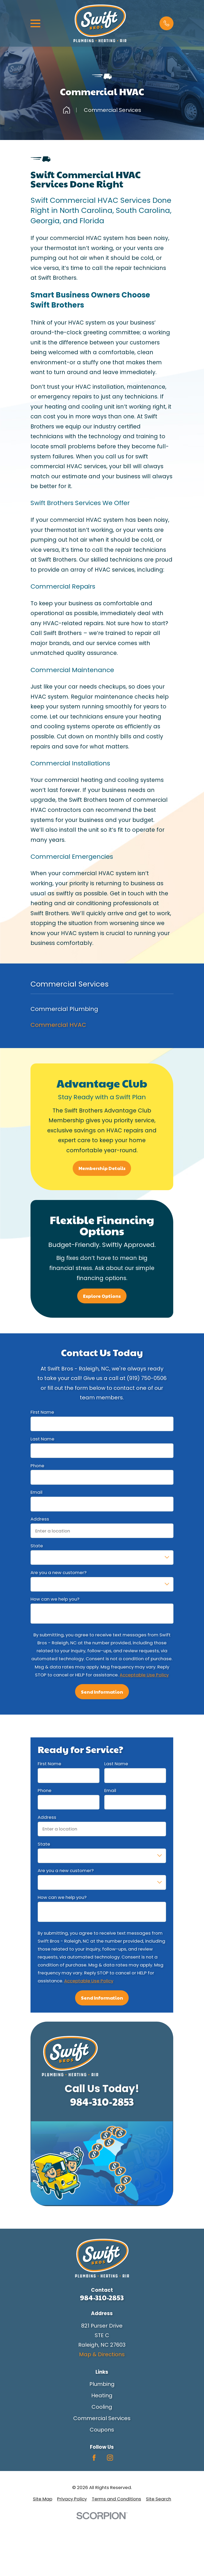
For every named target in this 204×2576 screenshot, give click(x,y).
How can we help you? (55, 1599)
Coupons (102, 2429)
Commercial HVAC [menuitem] (58, 1025)
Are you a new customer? (58, 1572)
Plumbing (102, 2384)
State (37, 1545)
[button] (166, 23)
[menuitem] (42, 2499)
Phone (37, 1465)
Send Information (102, 1692)
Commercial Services (102, 2418)
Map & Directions (102, 2354)
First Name (42, 1412)
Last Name (42, 1439)
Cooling (102, 2407)
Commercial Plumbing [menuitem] (64, 1009)
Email (36, 1492)
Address (40, 1519)
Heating (101, 2395)
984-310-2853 (102, 2101)
